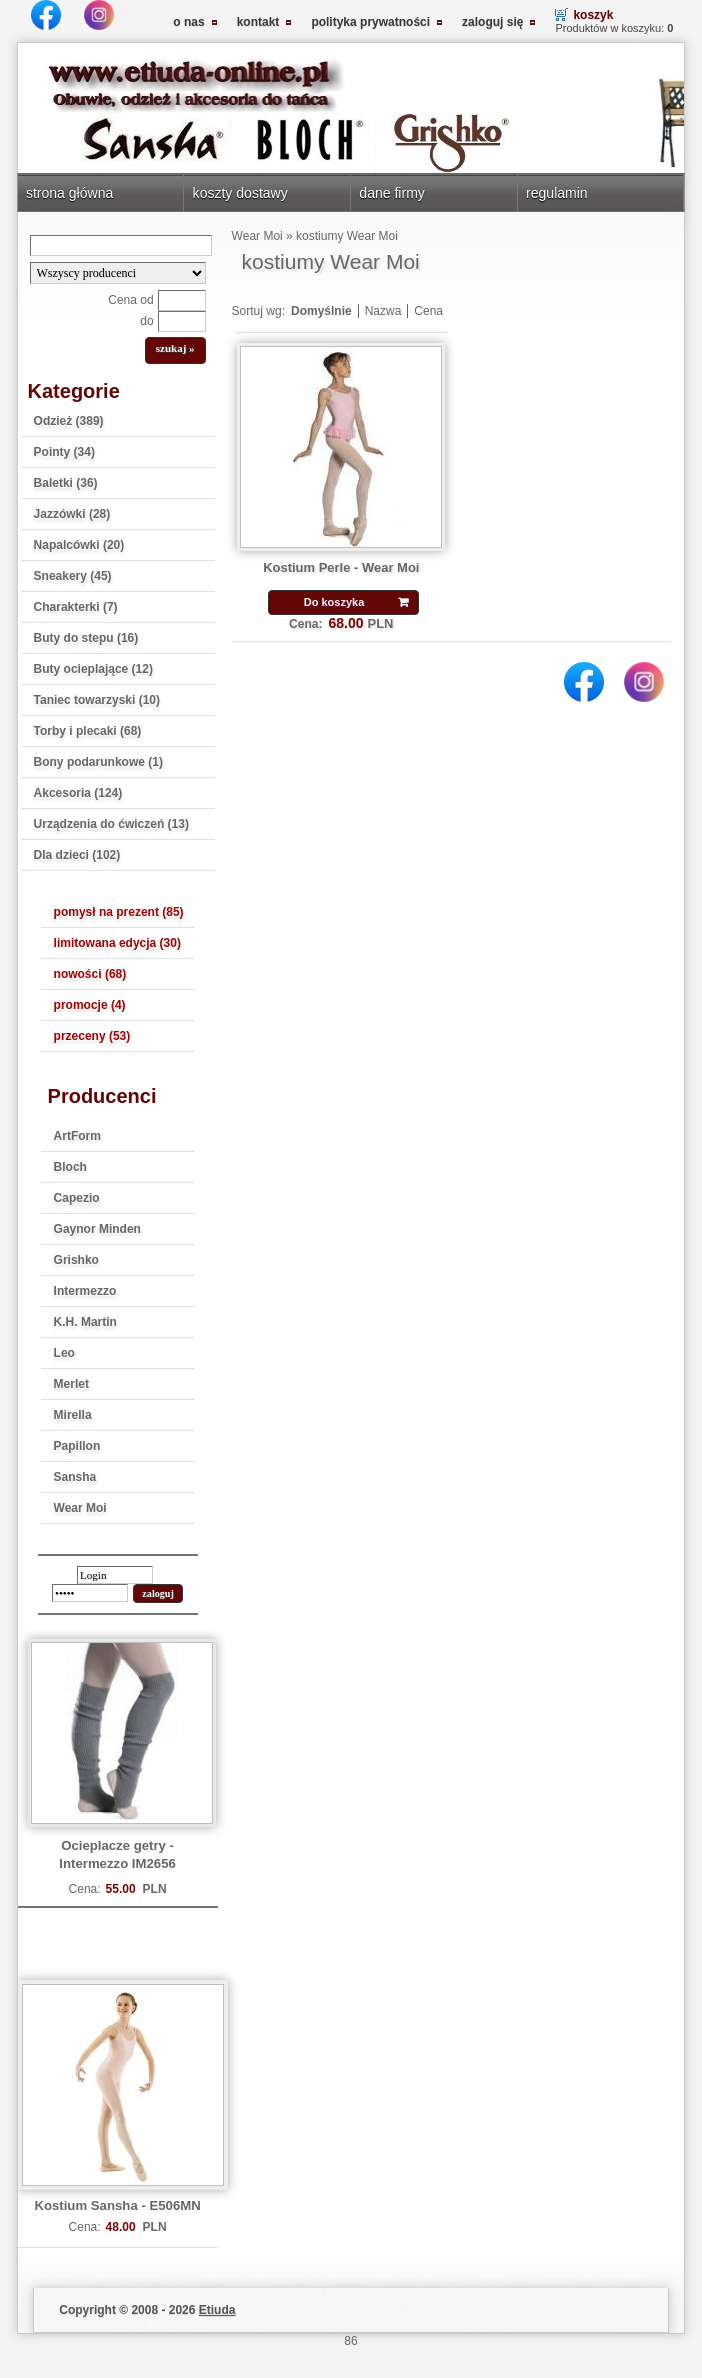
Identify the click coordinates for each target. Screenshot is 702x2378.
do (146, 321)
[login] (115, 1575)
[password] (90, 1593)
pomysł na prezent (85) (119, 912)
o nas (188, 22)
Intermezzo (85, 1291)
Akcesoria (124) (78, 793)
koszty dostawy (240, 193)
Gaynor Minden (97, 1229)
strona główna (69, 193)
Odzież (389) (69, 421)
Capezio (77, 1198)
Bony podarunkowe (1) (98, 762)
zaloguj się (492, 22)
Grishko (76, 1260)
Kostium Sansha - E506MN (117, 2205)
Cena (428, 311)
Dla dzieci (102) (77, 855)
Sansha (75, 1477)
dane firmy (392, 193)
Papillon (77, 1446)
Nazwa (383, 311)
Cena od (130, 300)
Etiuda (217, 2310)
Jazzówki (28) (72, 514)
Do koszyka (334, 602)
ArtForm (77, 1136)
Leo (64, 1353)
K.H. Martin (85, 1322)
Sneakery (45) (73, 576)
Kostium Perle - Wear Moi (341, 567)
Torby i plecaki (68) (88, 731)
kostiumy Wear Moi (347, 236)
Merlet (71, 1384)
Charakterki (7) (76, 607)
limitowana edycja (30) (117, 943)
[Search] (121, 245)
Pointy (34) (64, 452)
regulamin (557, 193)
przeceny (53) (92, 1036)
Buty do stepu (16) (86, 638)
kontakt (258, 22)
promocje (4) (90, 1005)
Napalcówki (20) (79, 545)
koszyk (593, 15)
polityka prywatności (370, 22)
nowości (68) (90, 974)
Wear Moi (80, 1508)
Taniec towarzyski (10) (97, 700)
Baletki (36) (66, 483)
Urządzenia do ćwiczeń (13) (111, 824)
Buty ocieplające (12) (93, 669)
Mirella (73, 1415)
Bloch (70, 1167)
